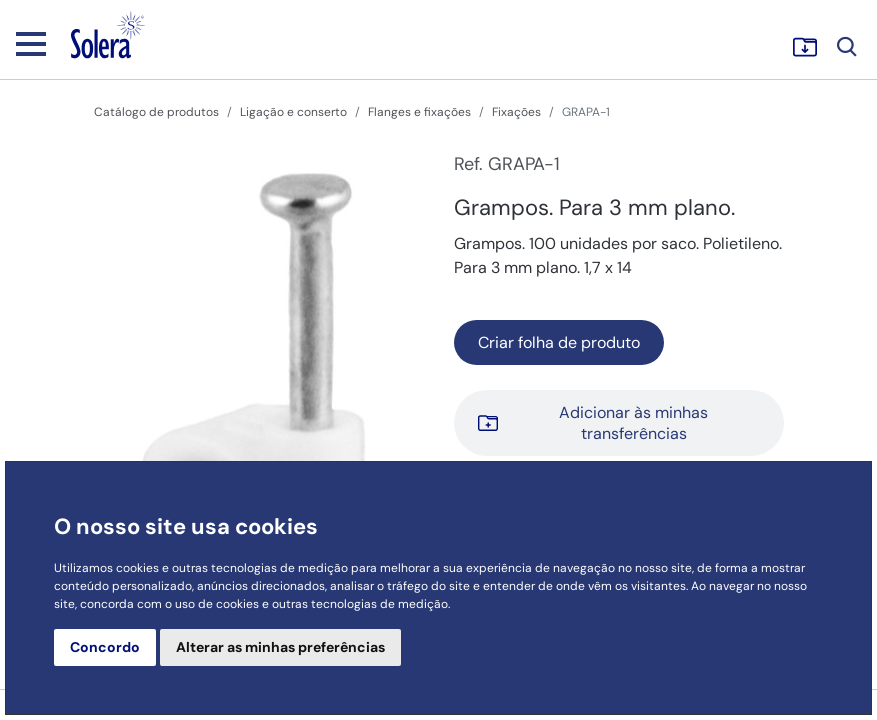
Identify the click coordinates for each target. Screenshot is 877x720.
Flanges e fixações (419, 112)
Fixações (516, 112)
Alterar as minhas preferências (280, 647)
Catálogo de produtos (156, 112)
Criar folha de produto (559, 342)
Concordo (105, 647)
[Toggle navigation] (31, 43)
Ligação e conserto (293, 112)
